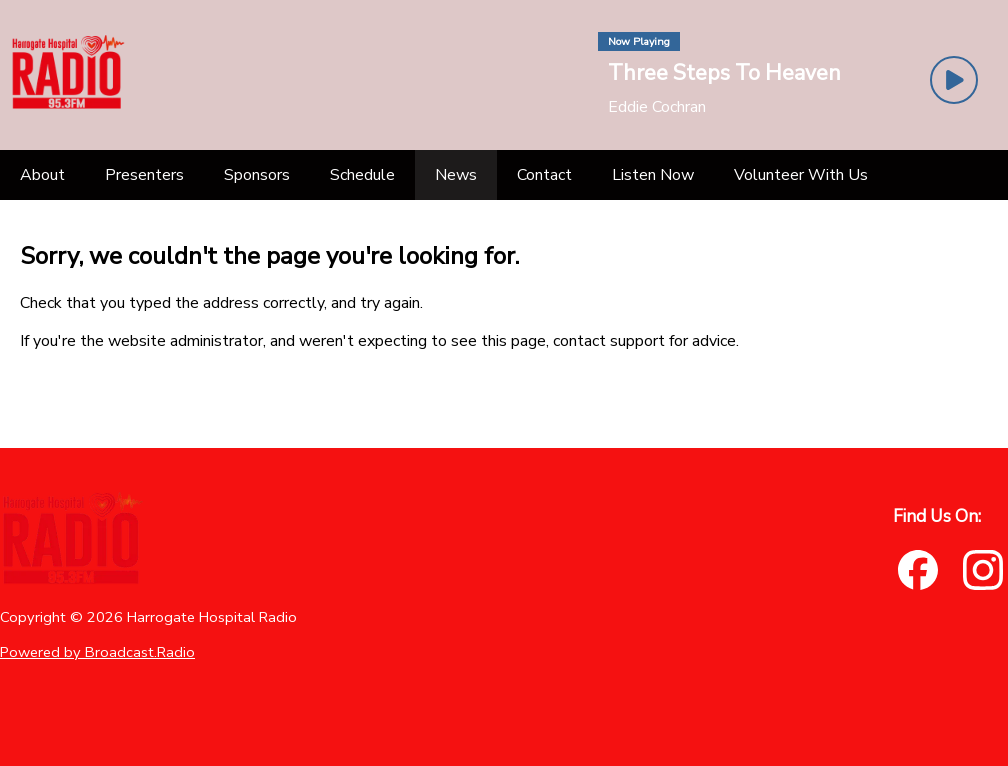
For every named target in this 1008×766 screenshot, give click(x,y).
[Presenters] (144, 175)
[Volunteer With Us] (801, 175)
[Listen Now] (653, 175)
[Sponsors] (257, 175)
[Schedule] (362, 175)
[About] (42, 175)
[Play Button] (954, 80)
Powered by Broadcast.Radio (97, 652)
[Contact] (544, 175)
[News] (456, 175)
